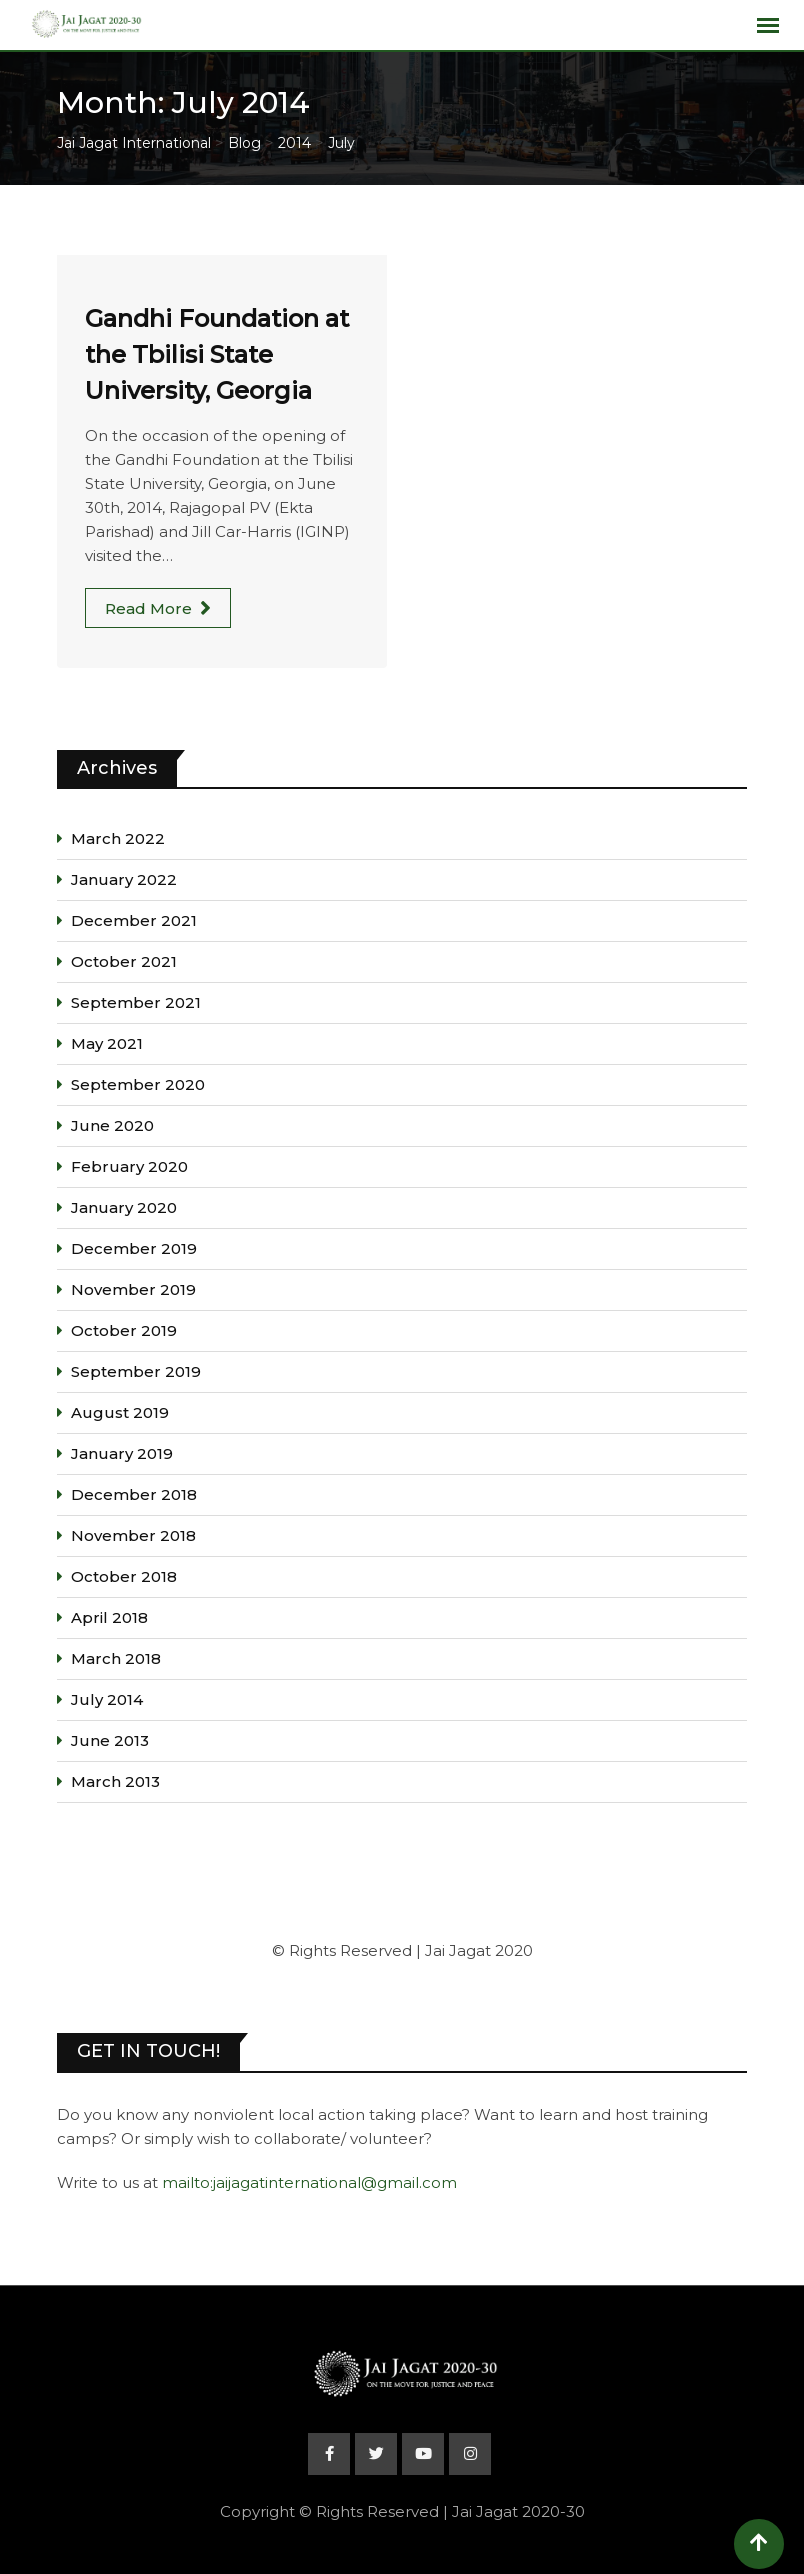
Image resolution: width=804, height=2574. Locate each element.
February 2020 (129, 1166)
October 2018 (124, 1576)
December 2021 (134, 920)
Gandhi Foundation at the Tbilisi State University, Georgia (217, 354)
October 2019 (124, 1330)
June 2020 (112, 1125)
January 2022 (124, 879)
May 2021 (107, 1043)
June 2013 (110, 1740)
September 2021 (136, 1002)
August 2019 (120, 1412)
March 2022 (118, 838)
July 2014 (107, 1699)
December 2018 (134, 1494)
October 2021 (124, 961)
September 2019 (136, 1371)
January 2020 (124, 1207)
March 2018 (116, 1658)
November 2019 (133, 1289)
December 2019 (134, 1248)
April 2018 (109, 1617)
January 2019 (122, 1453)
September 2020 (138, 1084)
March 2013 (115, 1781)
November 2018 (133, 1535)
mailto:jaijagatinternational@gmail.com (309, 2182)
